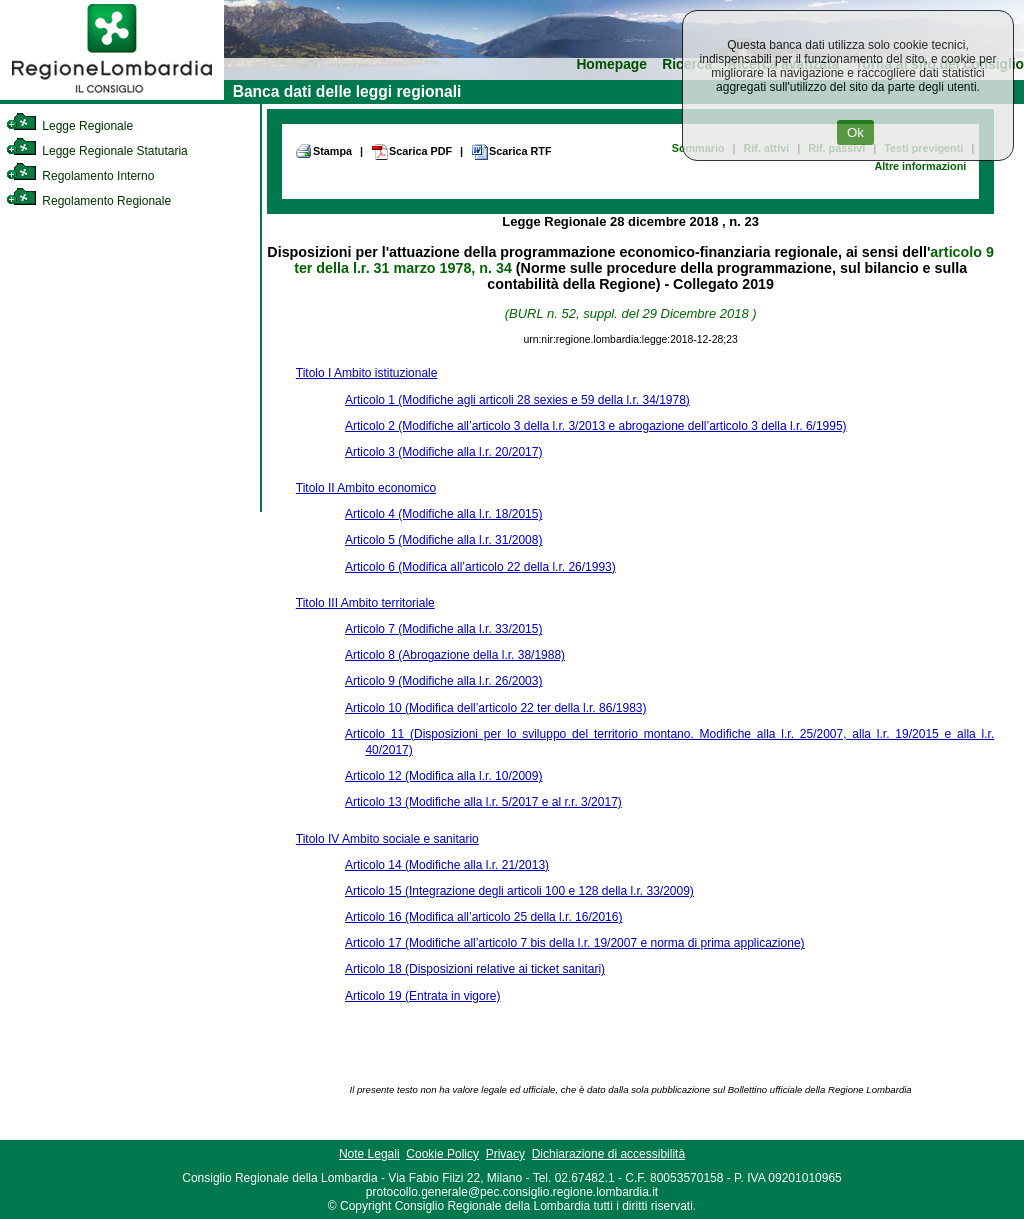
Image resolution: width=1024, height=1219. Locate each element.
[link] (112, 96)
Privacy (505, 1154)
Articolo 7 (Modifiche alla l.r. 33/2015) (443, 629)
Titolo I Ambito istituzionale (367, 373)
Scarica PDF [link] (411, 152)
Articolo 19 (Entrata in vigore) (422, 996)
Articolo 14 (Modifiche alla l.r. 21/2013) (447, 865)
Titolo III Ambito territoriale (365, 603)
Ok (855, 132)
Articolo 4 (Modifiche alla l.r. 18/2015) (443, 514)
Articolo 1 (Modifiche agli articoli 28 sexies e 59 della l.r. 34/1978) (517, 400)
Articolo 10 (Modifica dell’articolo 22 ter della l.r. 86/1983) (496, 708)
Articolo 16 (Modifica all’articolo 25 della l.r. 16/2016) (483, 917)
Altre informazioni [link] (920, 166)
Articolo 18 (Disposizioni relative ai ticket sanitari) (475, 969)
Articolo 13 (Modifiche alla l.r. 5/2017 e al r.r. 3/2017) (483, 802)
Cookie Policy (442, 1154)
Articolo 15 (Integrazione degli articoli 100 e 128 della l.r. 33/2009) (519, 891)
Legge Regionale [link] (69, 126)
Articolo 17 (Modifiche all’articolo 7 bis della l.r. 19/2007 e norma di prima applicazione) (575, 943)
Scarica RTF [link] (511, 152)
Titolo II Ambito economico (366, 488)
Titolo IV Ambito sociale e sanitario (387, 839)
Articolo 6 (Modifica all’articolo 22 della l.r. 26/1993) (480, 567)
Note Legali (369, 1154)
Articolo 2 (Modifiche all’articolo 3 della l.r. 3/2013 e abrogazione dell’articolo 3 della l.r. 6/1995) (596, 426)
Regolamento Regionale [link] (88, 201)
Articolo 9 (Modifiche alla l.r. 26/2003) (443, 681)
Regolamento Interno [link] (80, 176)
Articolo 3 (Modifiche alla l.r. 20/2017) (443, 452)
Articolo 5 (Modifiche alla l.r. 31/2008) (443, 540)
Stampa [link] (323, 151)
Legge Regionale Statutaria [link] (97, 151)
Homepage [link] (611, 64)
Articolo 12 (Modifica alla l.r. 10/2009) (443, 776)
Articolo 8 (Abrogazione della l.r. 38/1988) (455, 655)
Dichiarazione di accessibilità (608, 1154)
